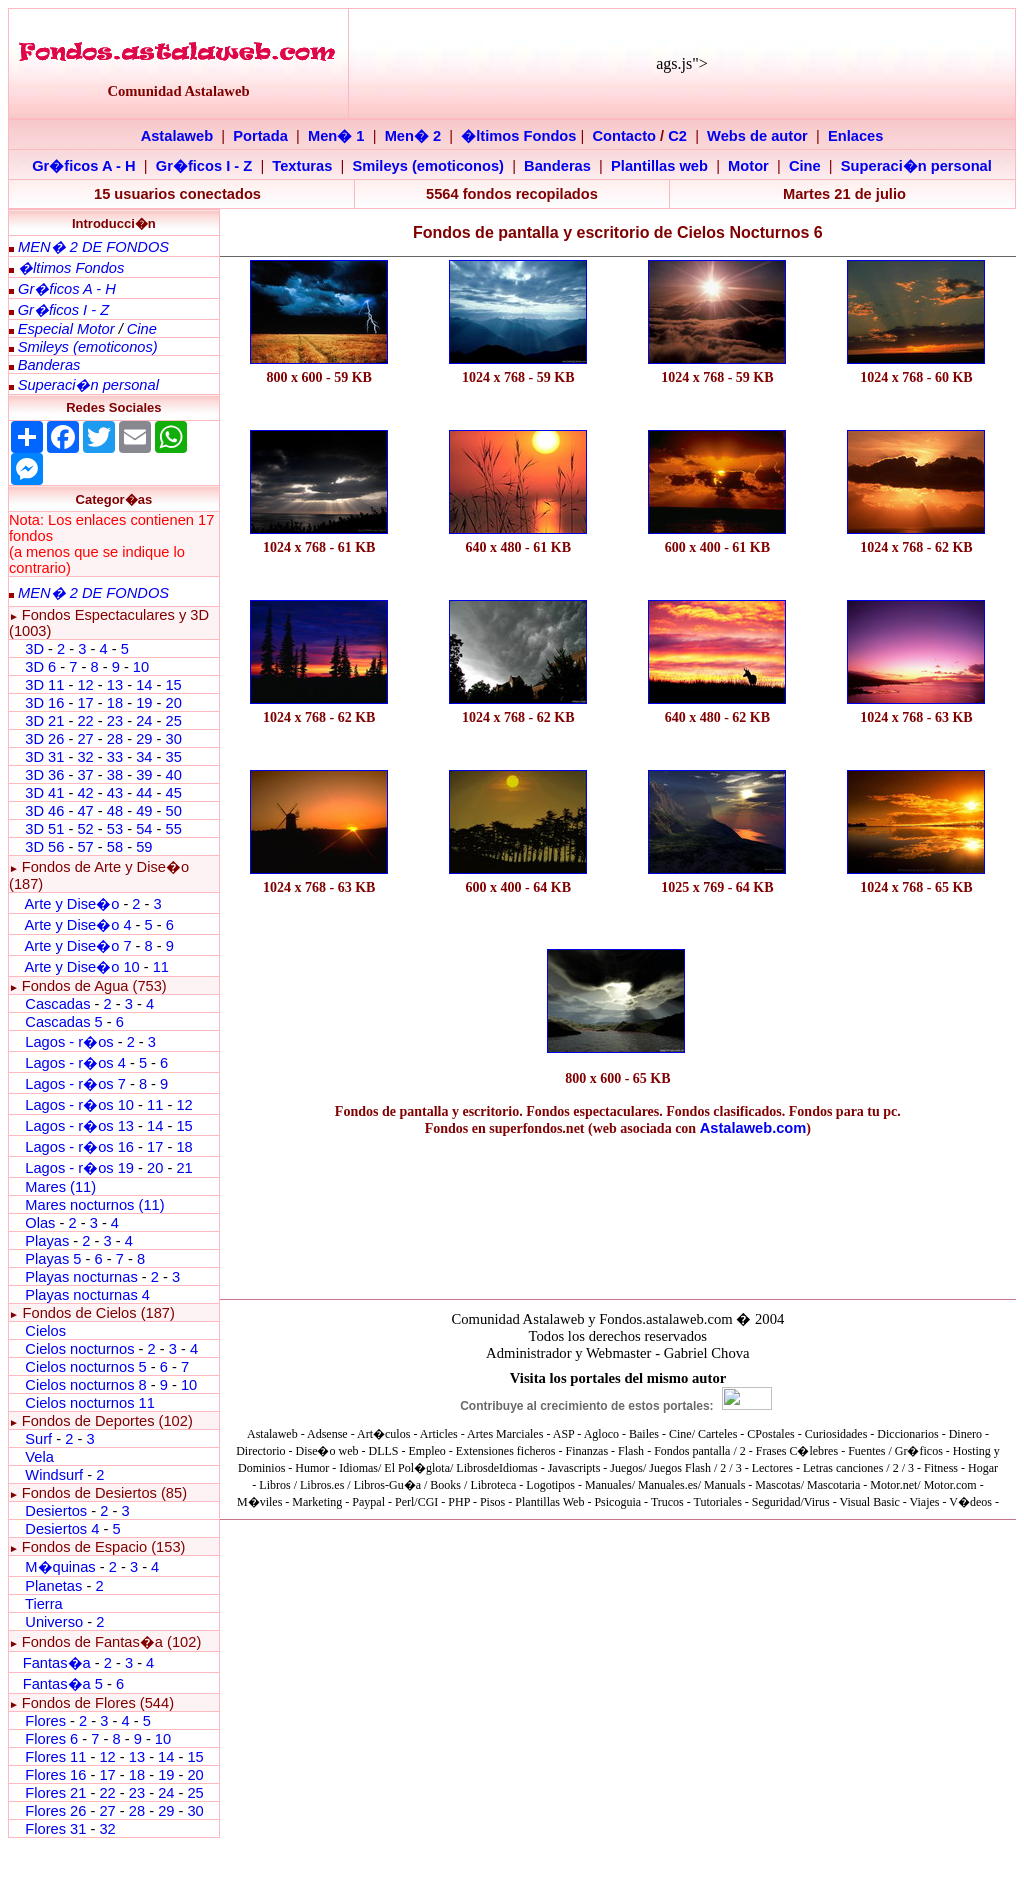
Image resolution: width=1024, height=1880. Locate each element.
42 (85, 793)
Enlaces (855, 136)
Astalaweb (177, 136)
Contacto (625, 136)
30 (173, 739)
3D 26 (44, 739)
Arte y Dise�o (71, 904)
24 (144, 721)
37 (85, 775)
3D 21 (44, 721)
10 (141, 667)
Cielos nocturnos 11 (90, 1403)
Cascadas (57, 1004)
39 (144, 775)
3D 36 (44, 775)
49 (144, 811)
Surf (38, 1439)
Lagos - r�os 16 (79, 1147)
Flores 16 (55, 1775)
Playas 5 (53, 1259)
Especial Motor (66, 329)
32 (85, 757)
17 (85, 703)
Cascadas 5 (63, 1022)
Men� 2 (413, 136)
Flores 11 (55, 1757)
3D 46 (44, 811)
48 (115, 811)
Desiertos (56, 1511)
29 (144, 739)
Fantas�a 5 (63, 1684)
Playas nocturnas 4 (87, 1295)
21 (184, 1168)
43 (115, 793)
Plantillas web (659, 166)
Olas (40, 1223)
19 (144, 703)
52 (85, 829)
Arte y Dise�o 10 (81, 967)
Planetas (53, 1586)
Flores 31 (55, 1829)
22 (85, 721)
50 (173, 811)
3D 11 (44, 685)
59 (144, 847)
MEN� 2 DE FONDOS (93, 247)
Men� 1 (336, 136)
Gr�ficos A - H (84, 166)
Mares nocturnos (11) (94, 1205)
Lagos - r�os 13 (79, 1126)
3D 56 (44, 847)
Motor (748, 166)
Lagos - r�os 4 (77, 1063)
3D (34, 649)
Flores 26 (55, 1811)
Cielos (45, 1331)
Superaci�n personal (916, 166)
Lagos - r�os (71, 1042)
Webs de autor (757, 136)
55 (173, 829)
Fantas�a (57, 1663)
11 (161, 967)
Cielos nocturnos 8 (87, 1385)
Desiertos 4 (64, 1529)
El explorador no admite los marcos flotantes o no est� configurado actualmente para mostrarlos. (618, 1437)
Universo (54, 1622)
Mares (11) (60, 1187)
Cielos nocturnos (79, 1349)
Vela (39, 1457)
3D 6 (42, 667)
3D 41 (44, 793)
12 (87, 685)
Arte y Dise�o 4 (79, 925)
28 (115, 739)
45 (173, 793)
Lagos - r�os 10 (79, 1105)
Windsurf (54, 1475)
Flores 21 (55, 1793)
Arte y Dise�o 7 (77, 946)
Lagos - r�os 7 (75, 1084)
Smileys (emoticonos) (428, 166)
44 (144, 793)
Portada (260, 136)
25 (173, 721)
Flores (45, 1721)
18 (115, 703)
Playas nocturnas (81, 1277)
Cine (805, 166)
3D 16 (44, 703)
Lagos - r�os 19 (79, 1168)
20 (173, 703)
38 (115, 775)
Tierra (44, 1604)
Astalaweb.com (753, 1128)
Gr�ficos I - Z (204, 166)
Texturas (302, 166)
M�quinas (60, 1567)
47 (85, 811)
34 (144, 757)
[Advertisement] (319, 1002)
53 (115, 829)
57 (85, 847)
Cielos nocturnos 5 (85, 1367)
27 (85, 739)
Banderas (557, 166)
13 (115, 685)
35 (173, 757)
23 (115, 721)
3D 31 (44, 757)
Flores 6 (53, 1739)
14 (144, 685)
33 (115, 757)
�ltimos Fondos (518, 136)
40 (173, 775)
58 (115, 847)
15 (173, 685)
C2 (677, 136)
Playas (47, 1241)
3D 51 (44, 829)
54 (144, 829)
